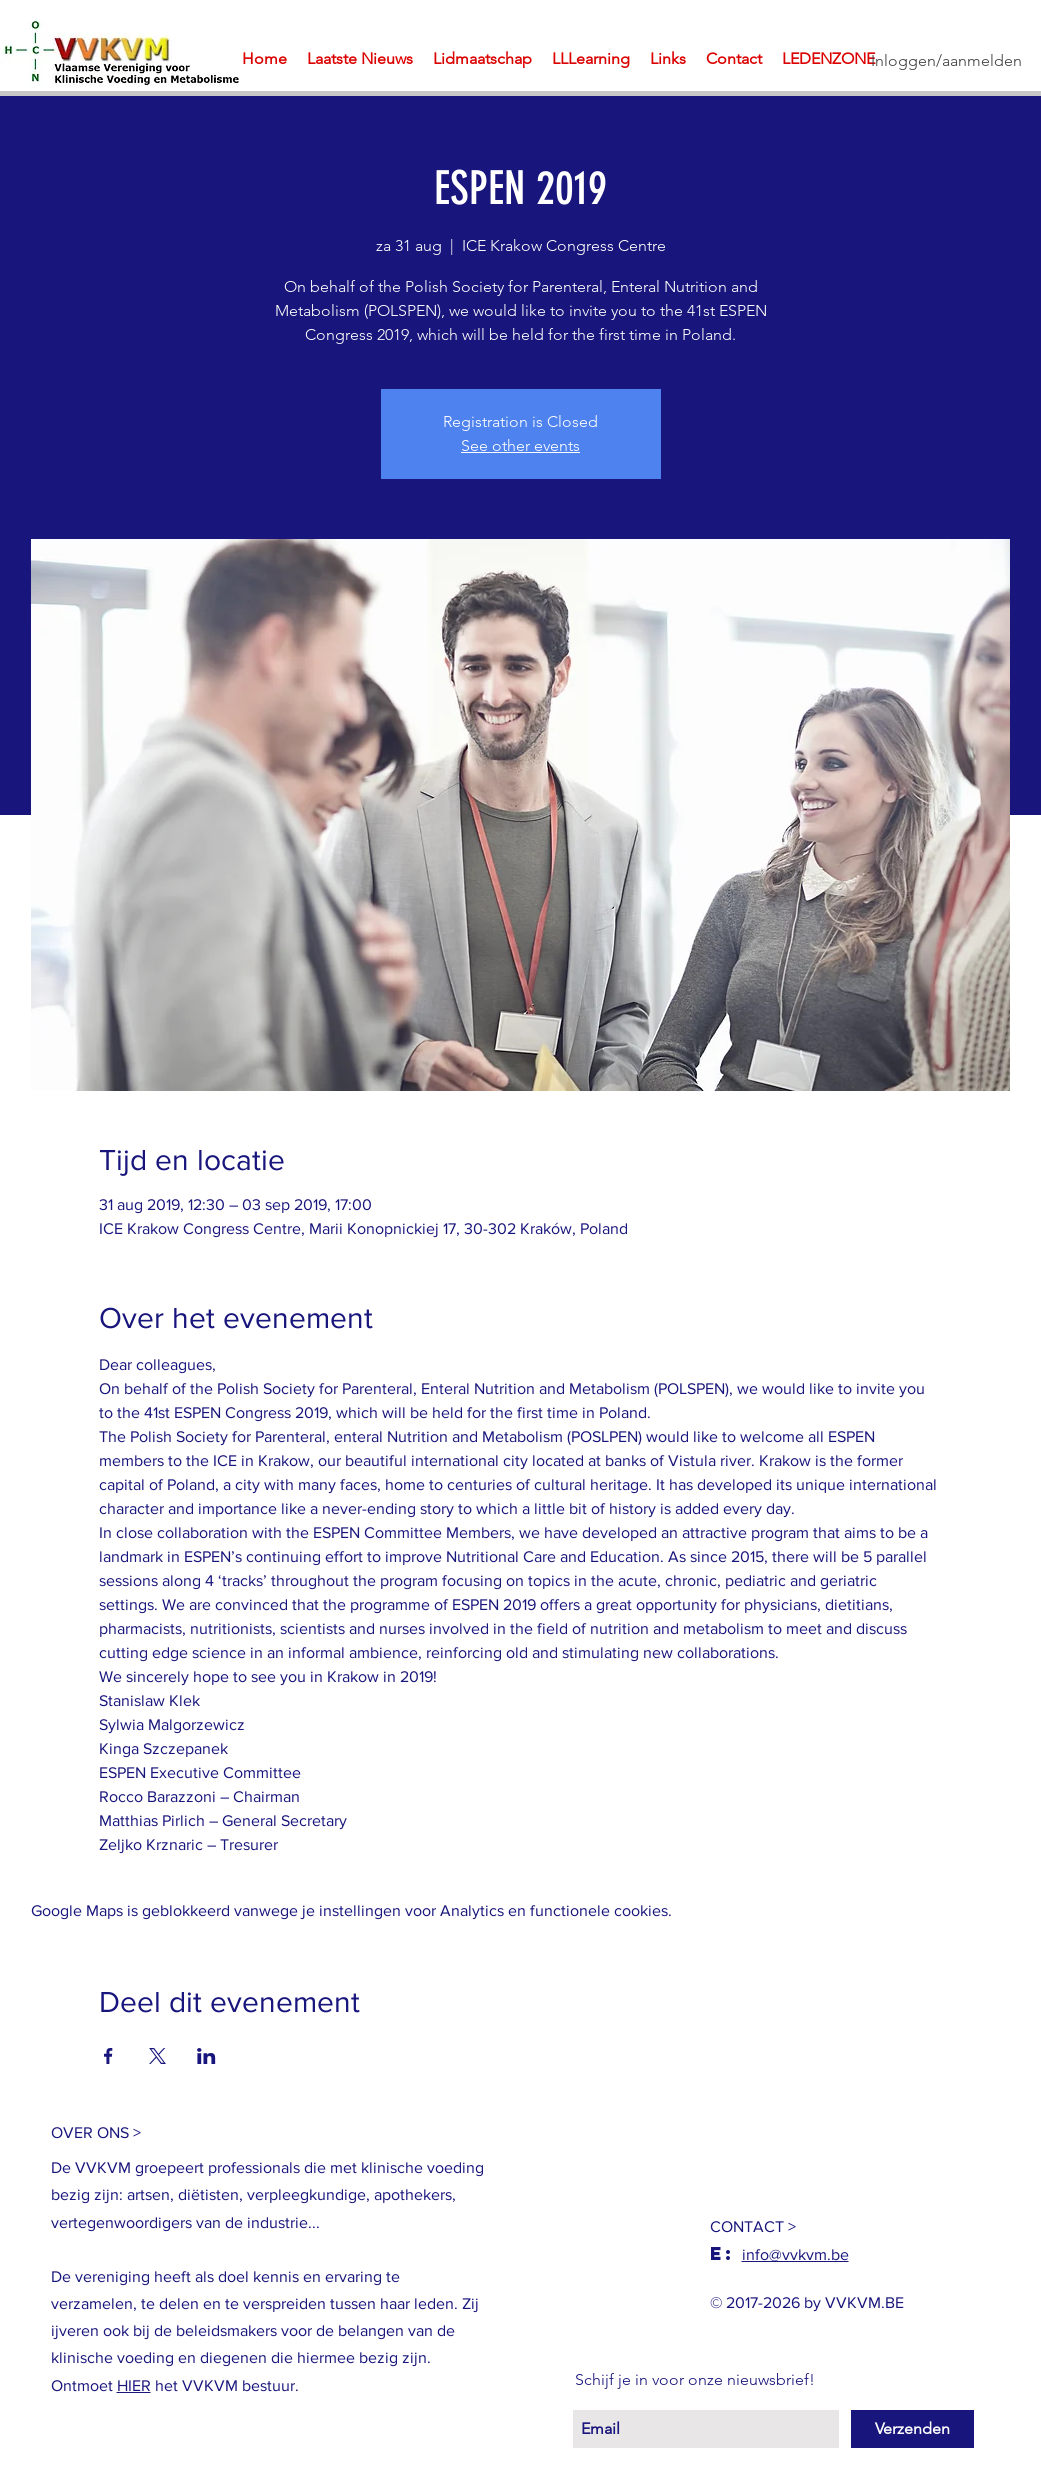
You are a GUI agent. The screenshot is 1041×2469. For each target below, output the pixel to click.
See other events (520, 445)
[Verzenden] (912, 2429)
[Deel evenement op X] (157, 2056)
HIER (134, 2385)
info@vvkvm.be (795, 2254)
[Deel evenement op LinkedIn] (206, 2056)
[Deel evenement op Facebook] (108, 2056)
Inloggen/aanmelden (946, 60)
